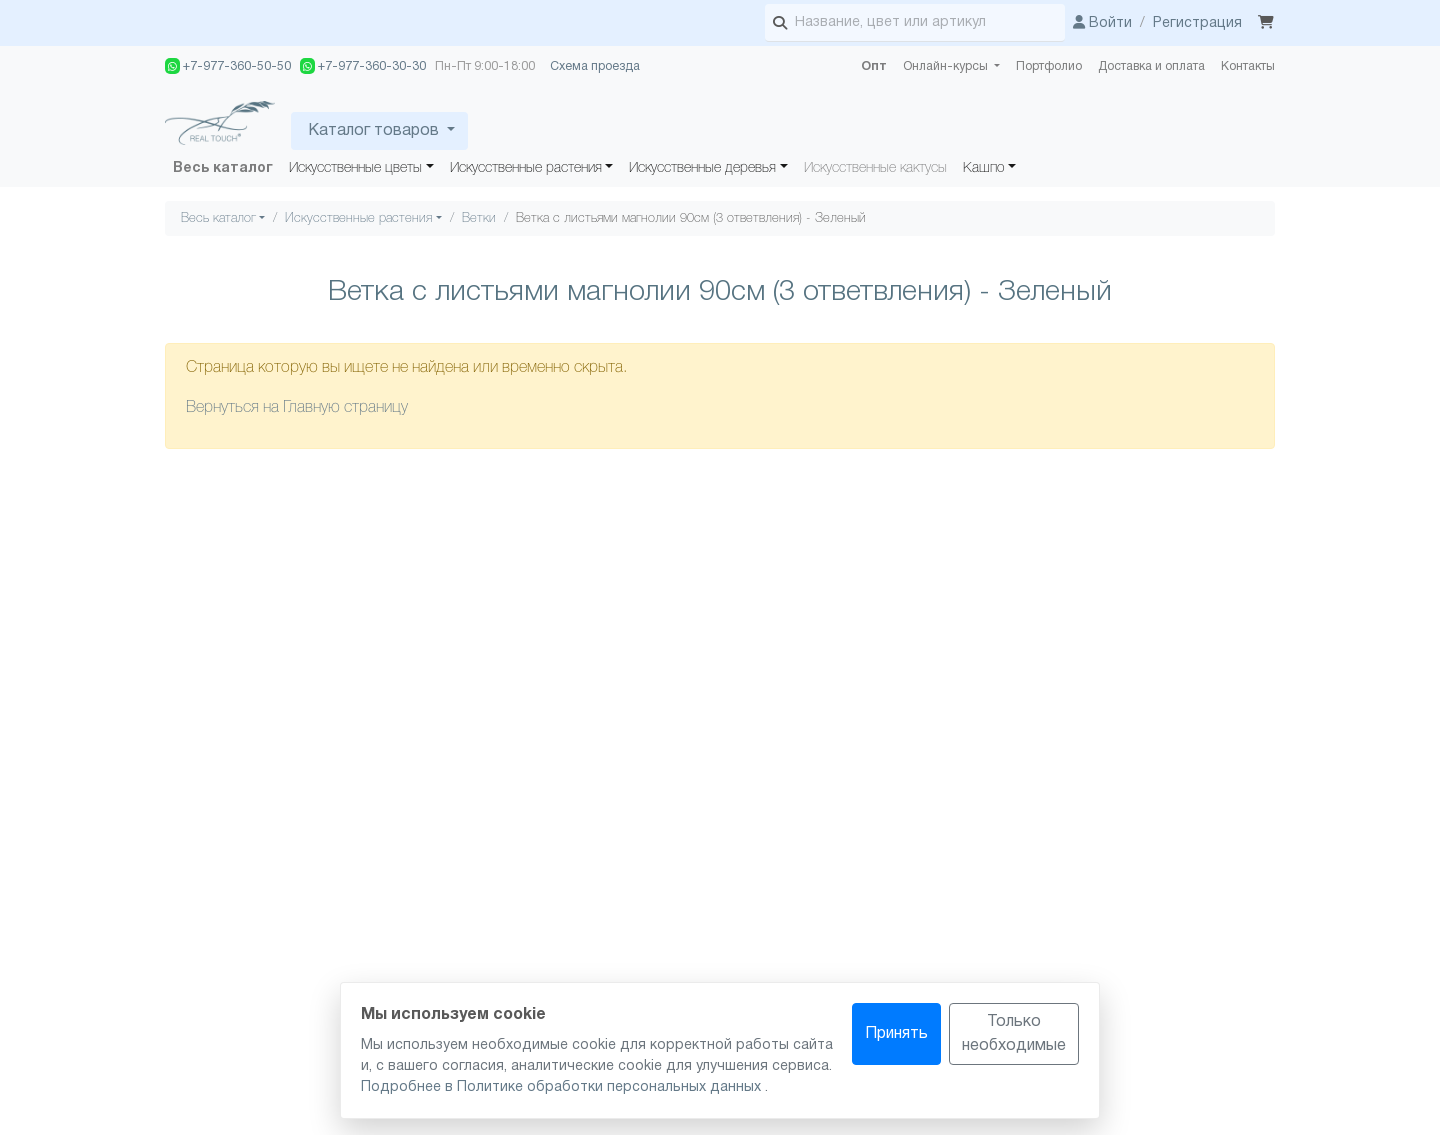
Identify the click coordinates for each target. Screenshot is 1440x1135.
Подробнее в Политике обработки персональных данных (563, 1087)
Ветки (479, 218)
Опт (874, 66)
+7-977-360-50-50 (228, 66)
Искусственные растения (526, 168)
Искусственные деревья (702, 168)
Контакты (1248, 66)
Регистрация (1197, 23)
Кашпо (984, 168)
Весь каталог (223, 168)
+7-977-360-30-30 (363, 66)
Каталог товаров (373, 131)
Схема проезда (595, 66)
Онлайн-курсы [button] (947, 66)
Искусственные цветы (355, 168)
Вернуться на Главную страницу (297, 408)
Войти (1102, 23)
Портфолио (1049, 66)
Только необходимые (1014, 1034)
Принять (896, 1034)
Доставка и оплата (1151, 66)
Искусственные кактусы (875, 168)
